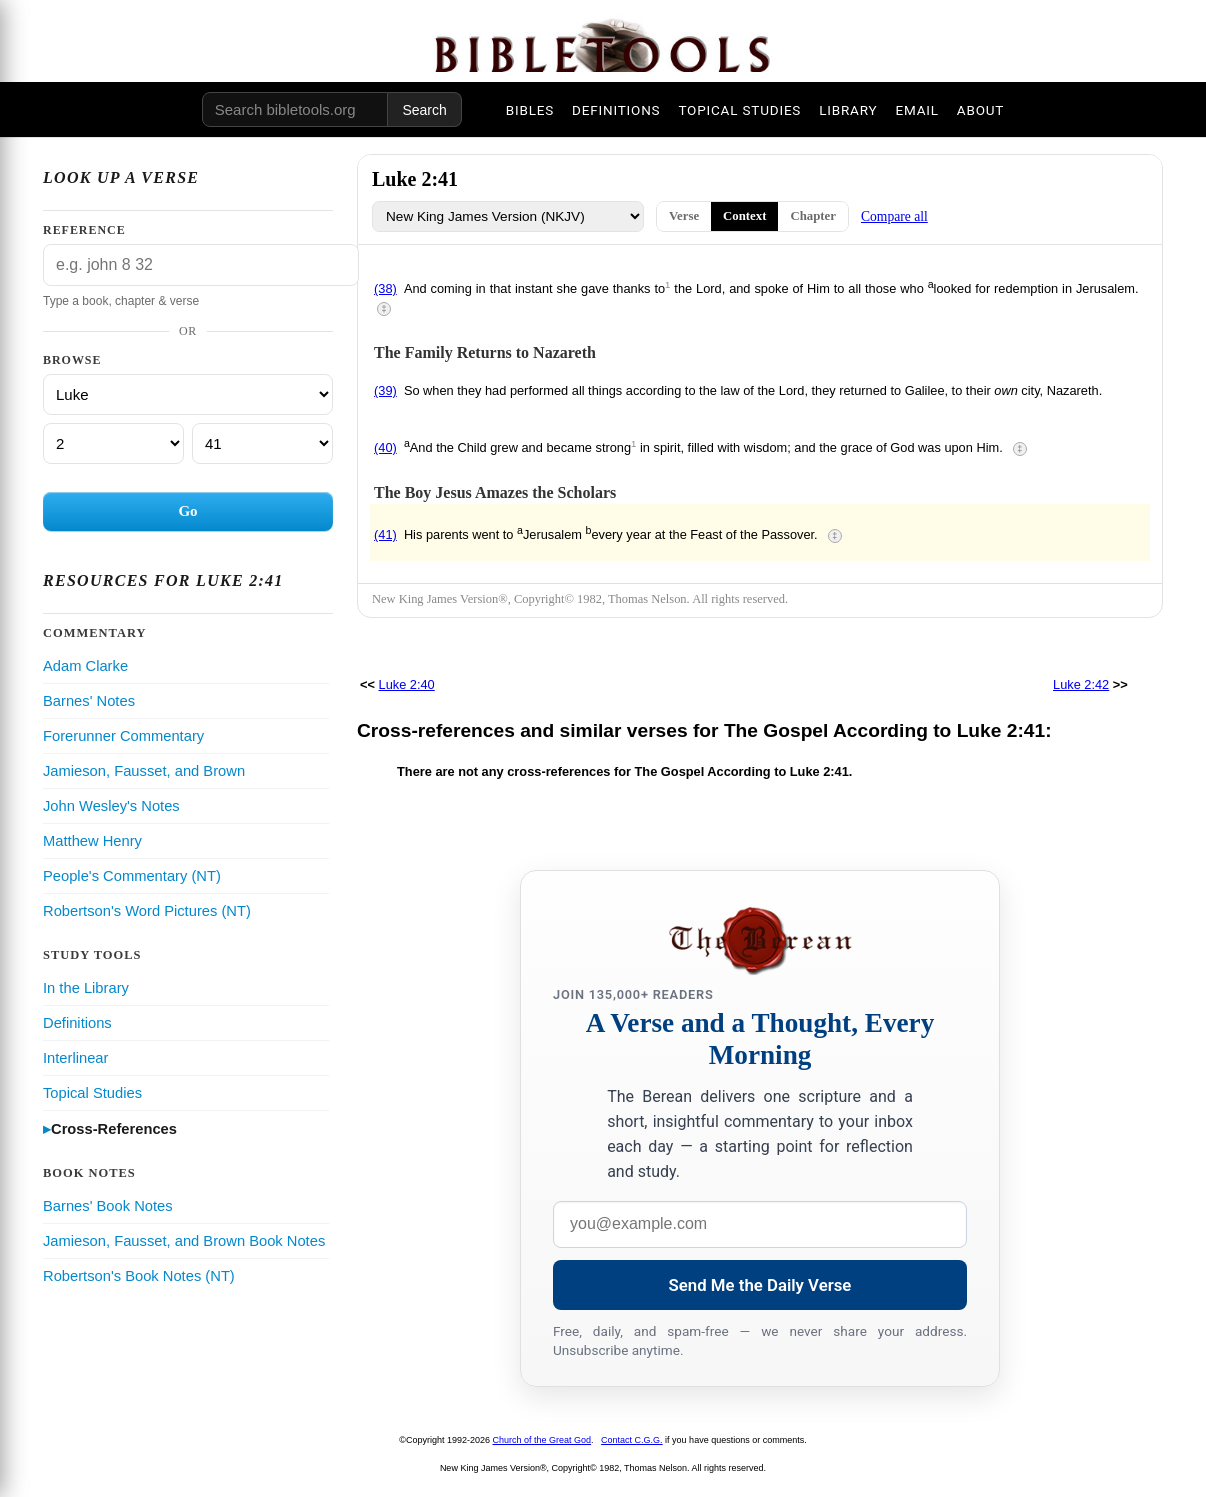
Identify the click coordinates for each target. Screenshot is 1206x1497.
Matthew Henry (92, 841)
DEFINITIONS (616, 110)
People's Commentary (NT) (132, 876)
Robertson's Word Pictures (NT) (147, 911)
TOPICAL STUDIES (739, 110)
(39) (385, 390)
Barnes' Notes (89, 701)
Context (744, 216)
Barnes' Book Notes (108, 1206)
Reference (84, 230)
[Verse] (262, 443)
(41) (385, 534)
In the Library (86, 988)
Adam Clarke (85, 666)
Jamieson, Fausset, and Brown (144, 771)
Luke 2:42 (1081, 684)
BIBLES (530, 110)
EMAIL (916, 110)
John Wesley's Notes (111, 806)
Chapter (813, 216)
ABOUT (980, 110)
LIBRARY (848, 110)
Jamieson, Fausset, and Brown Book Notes (184, 1241)
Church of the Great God (542, 1440)
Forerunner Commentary (123, 736)
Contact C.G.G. (632, 1440)
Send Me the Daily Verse (760, 1285)
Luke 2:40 (407, 684)
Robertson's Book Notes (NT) (139, 1276)
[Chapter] (113, 443)
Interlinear (75, 1058)
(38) (385, 288)
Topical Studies (92, 1093)
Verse (684, 216)
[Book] (188, 394)
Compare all (894, 216)
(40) (385, 447)
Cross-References (114, 1129)
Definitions (77, 1023)
